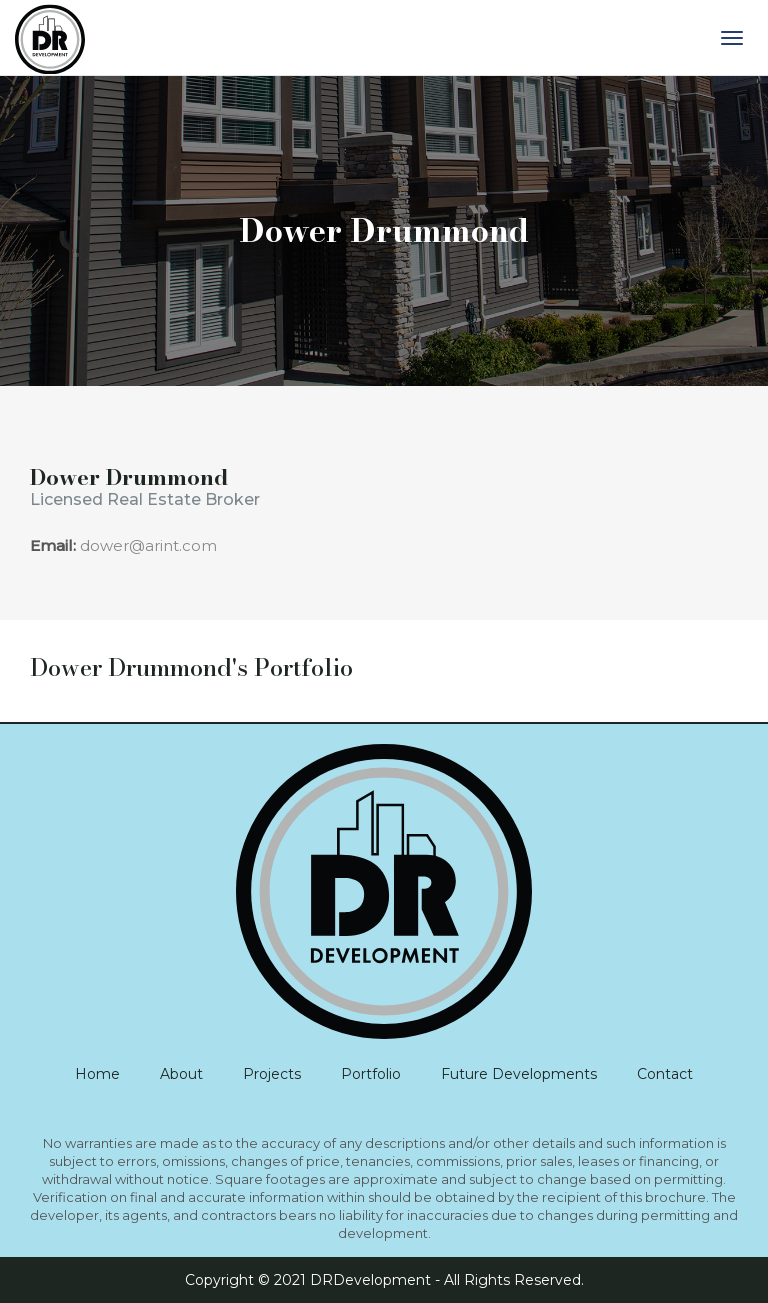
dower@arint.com (148, 545)
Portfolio (371, 1074)
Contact (665, 1074)
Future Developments (519, 1074)
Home (97, 1074)
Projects (272, 1074)
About (181, 1074)
